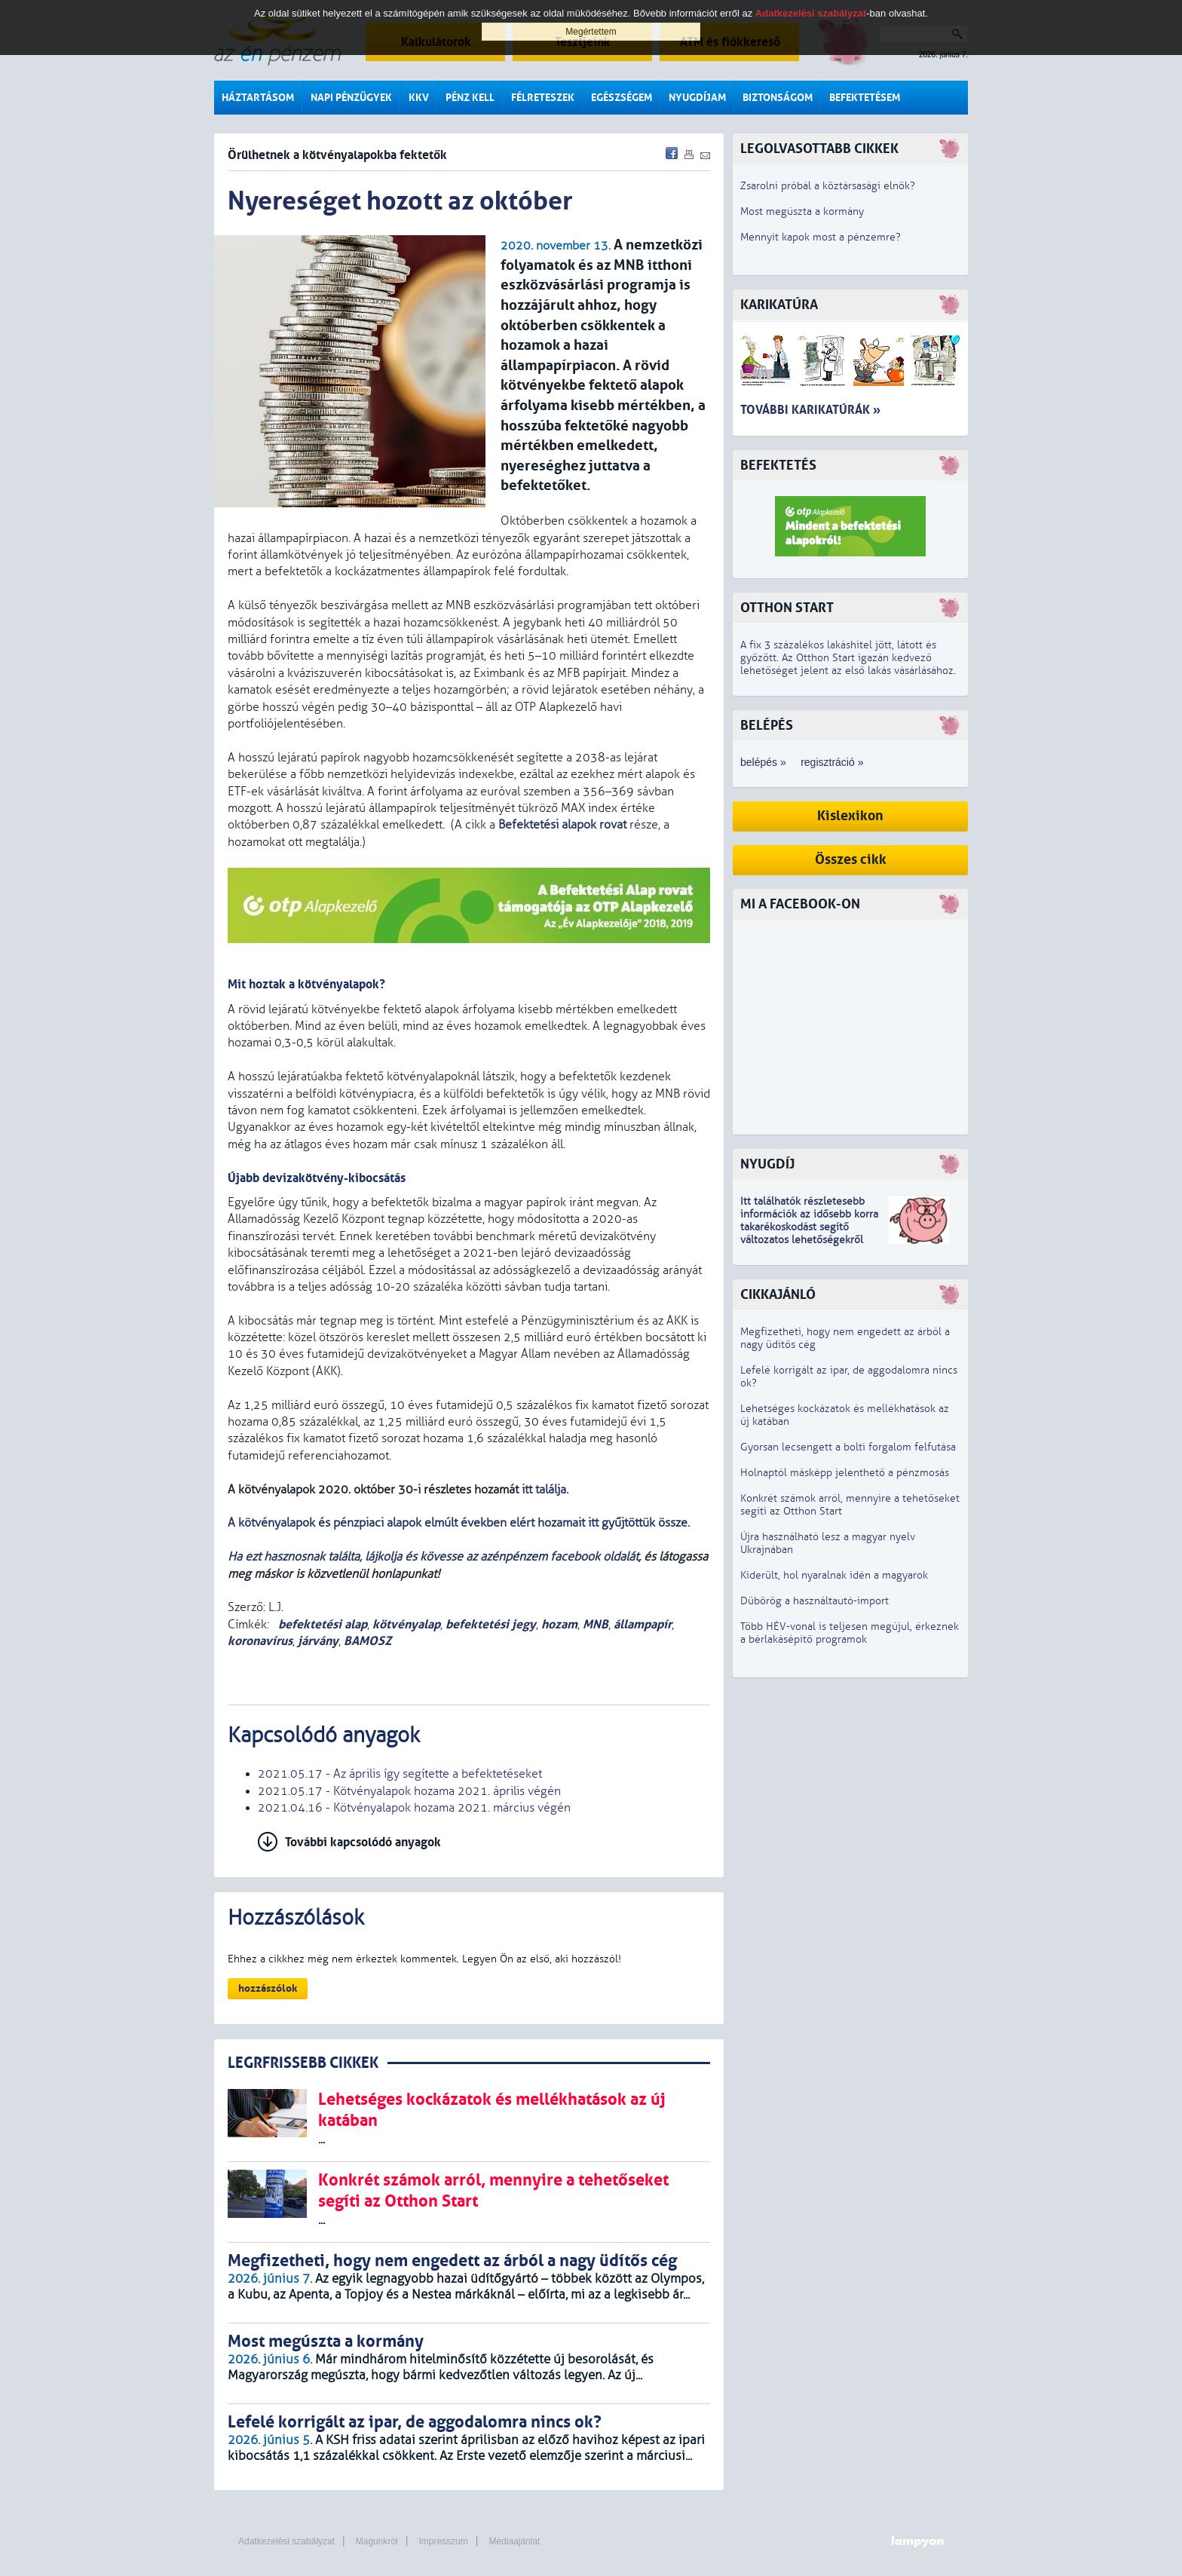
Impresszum (442, 2541)
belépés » (763, 762)
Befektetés (778, 465)
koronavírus (260, 1641)
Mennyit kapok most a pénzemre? (820, 237)
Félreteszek (542, 97)
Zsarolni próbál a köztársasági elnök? (827, 185)
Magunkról (377, 2541)
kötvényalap (406, 1624)
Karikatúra (779, 305)
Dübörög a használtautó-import (814, 1600)
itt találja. (545, 1489)
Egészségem (621, 97)
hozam (559, 1624)
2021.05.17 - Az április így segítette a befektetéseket (400, 1774)
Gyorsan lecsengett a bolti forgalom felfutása (848, 1447)
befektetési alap (321, 1624)
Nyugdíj (767, 1164)
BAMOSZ (367, 1641)
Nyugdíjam (697, 97)
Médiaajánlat (514, 2541)
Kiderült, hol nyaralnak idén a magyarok (834, 1575)
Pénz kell (470, 97)
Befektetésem (864, 97)
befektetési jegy (491, 1624)
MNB (595, 1624)
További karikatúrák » (810, 410)
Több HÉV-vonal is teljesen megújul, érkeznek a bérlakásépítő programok (849, 1633)
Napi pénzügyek (351, 97)
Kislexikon (850, 816)
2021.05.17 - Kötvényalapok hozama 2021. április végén (409, 1791)
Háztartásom (258, 97)
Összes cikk (850, 860)
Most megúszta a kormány (802, 211)
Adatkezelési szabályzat (286, 2541)
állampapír (643, 1624)
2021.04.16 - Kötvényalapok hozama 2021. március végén (414, 1808)
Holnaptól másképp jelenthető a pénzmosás (844, 1472)
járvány (318, 1641)
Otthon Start (787, 608)
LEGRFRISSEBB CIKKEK (303, 2063)
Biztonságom (778, 97)
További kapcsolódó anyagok (363, 1842)
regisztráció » (832, 762)
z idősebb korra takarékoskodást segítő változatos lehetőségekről (809, 1227)
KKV (419, 97)
